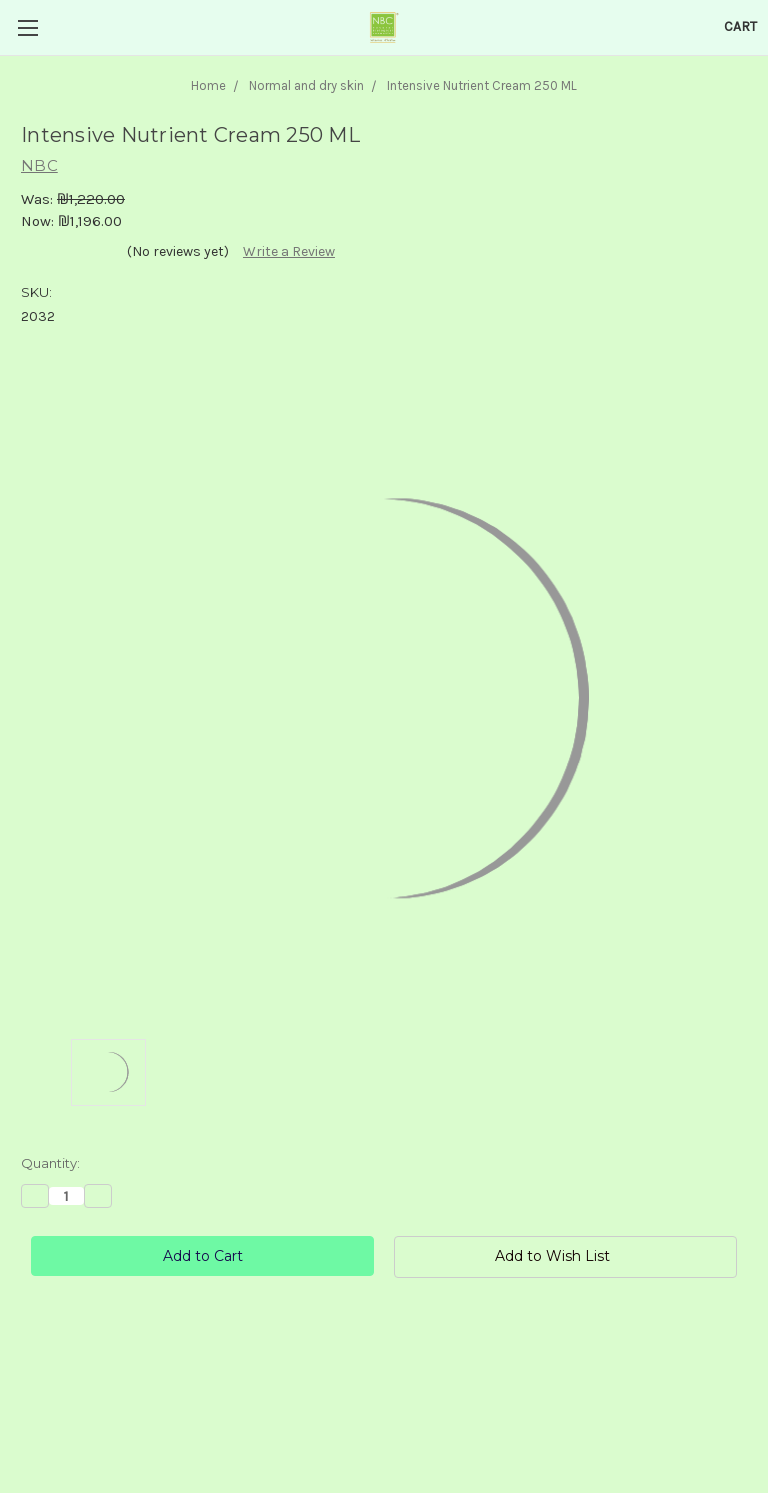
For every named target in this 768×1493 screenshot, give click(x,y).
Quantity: (50, 1163)
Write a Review (289, 251)
